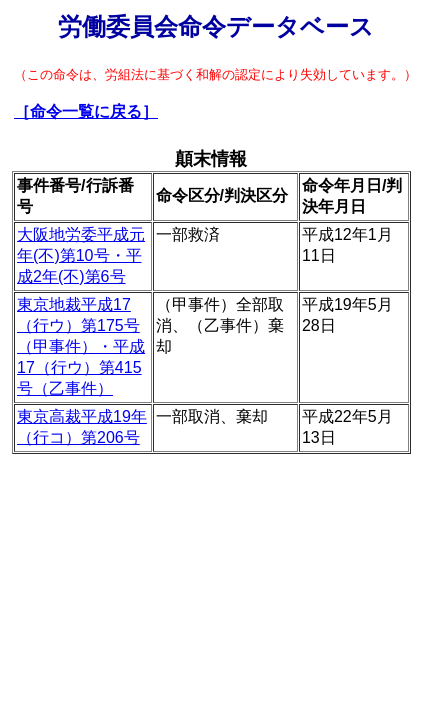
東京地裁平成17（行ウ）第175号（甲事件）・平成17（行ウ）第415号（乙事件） (81, 346)
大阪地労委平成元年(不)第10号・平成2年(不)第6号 (81, 255)
